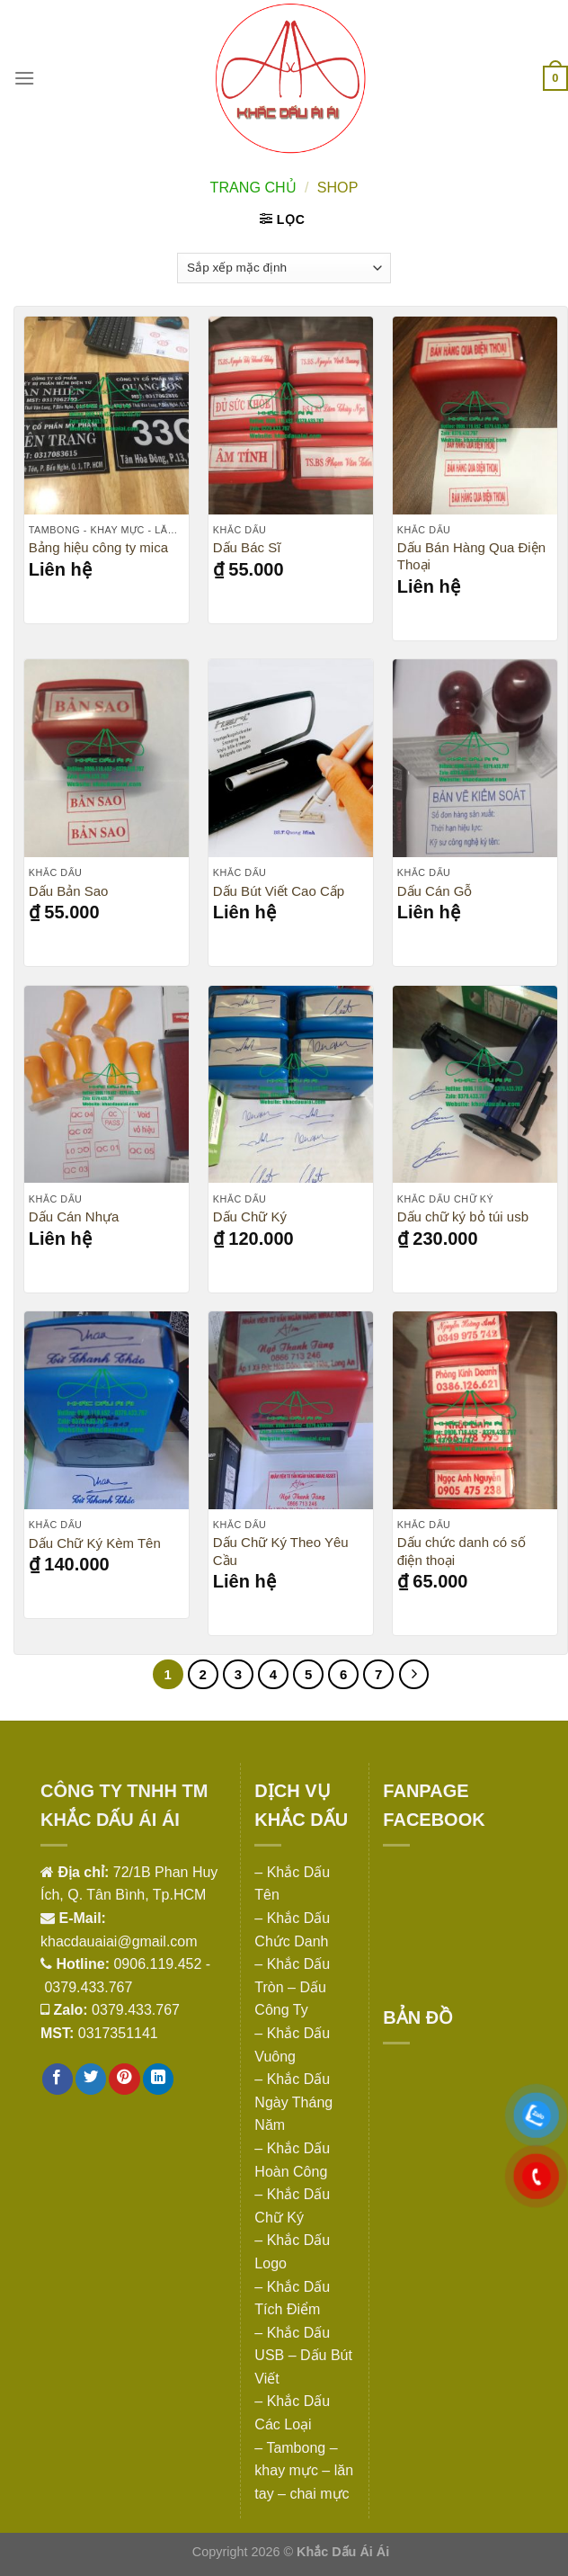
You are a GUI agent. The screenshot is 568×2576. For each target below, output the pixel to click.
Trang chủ (253, 187)
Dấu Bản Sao (69, 891)
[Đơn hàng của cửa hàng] (284, 268)
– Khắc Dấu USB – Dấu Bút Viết (303, 2355)
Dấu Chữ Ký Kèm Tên (95, 1543)
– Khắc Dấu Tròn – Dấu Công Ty (292, 1986)
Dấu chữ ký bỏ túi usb (462, 1216)
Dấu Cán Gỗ (435, 891)
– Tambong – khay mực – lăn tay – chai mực (303, 2470)
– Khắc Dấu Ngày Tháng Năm (293, 2102)
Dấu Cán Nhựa (74, 1216)
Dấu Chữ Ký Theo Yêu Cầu (281, 1551)
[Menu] (24, 78)
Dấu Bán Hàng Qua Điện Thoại (471, 556)
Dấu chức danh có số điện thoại (461, 1551)
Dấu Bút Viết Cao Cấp (278, 891)
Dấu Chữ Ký (250, 1216)
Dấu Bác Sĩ (247, 547)
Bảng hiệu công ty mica (98, 547)
